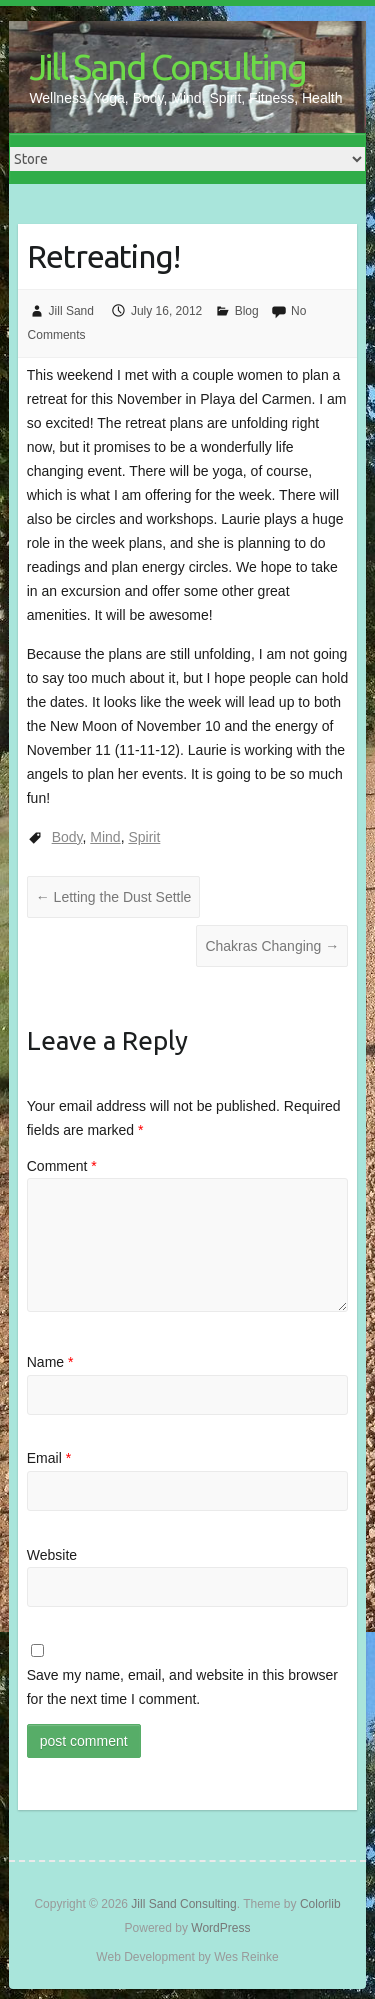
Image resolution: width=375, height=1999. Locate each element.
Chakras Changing (272, 946)
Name (50, 1362)
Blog (247, 311)
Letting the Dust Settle (114, 897)
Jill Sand (71, 311)
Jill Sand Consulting (167, 66)
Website (52, 1555)
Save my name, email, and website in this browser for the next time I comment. (182, 1687)
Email (49, 1458)
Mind (105, 837)
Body (67, 837)
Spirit (144, 837)
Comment (62, 1166)
